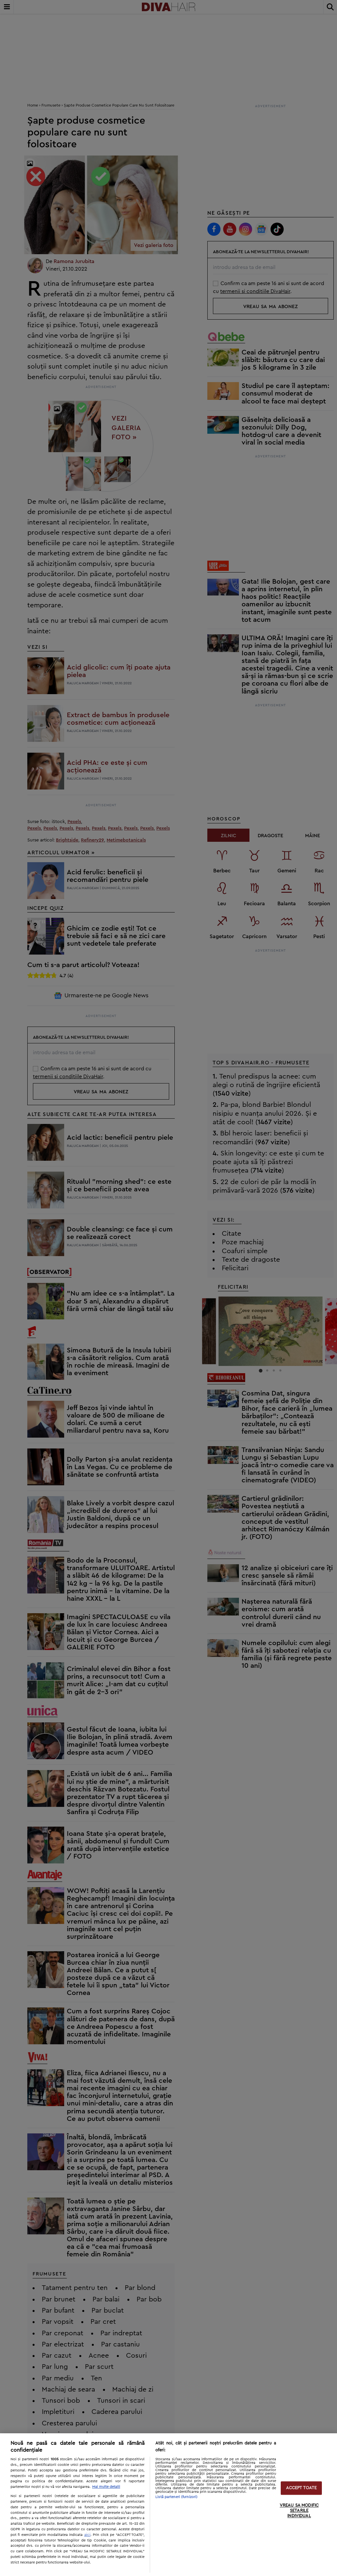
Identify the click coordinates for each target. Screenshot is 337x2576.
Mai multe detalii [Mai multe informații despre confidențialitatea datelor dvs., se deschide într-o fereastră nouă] (106, 2487)
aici (87, 2535)
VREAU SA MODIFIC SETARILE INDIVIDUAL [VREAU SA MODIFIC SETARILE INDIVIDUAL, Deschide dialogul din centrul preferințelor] (299, 2511)
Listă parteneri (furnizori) (176, 2497)
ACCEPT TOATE (301, 2488)
